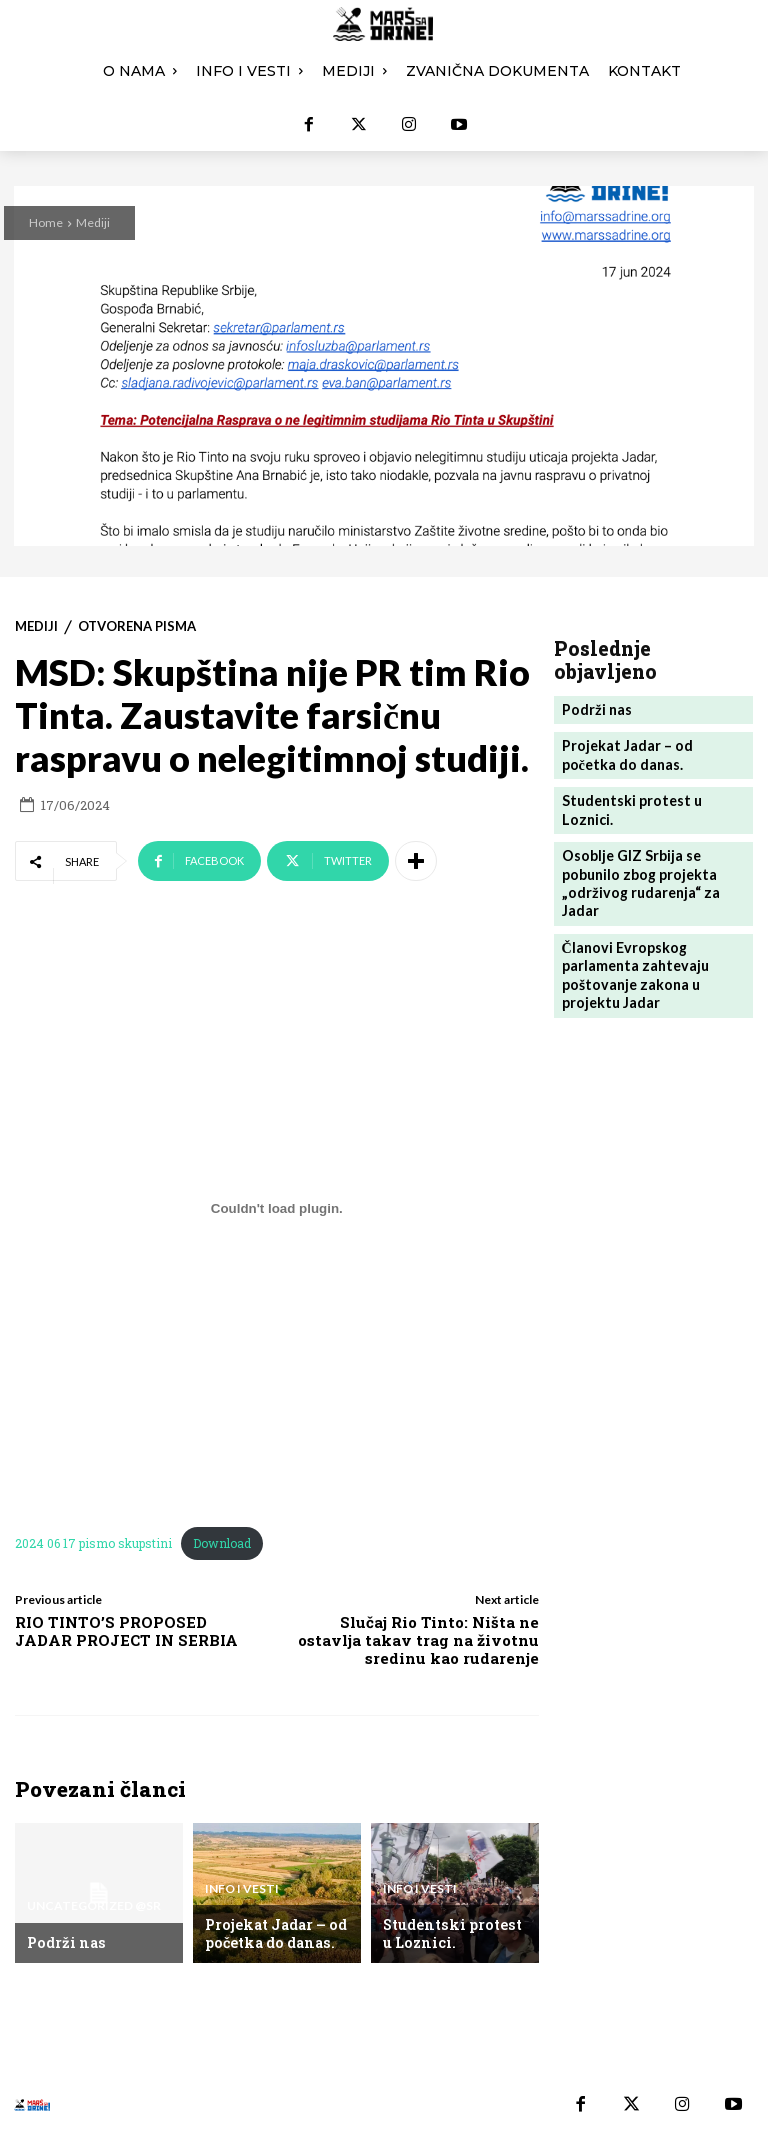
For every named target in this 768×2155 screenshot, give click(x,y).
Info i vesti (242, 1895)
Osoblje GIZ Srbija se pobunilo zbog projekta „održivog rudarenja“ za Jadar (635, 846)
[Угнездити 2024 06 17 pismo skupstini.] (277, 1208)
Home (46, 222)
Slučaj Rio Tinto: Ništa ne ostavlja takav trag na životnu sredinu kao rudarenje (418, 1640)
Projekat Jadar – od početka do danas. (271, 1935)
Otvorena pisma (137, 626)
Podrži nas (63, 1943)
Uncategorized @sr (94, 1911)
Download (222, 1543)
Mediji (93, 222)
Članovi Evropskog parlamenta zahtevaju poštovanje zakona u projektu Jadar (630, 932)
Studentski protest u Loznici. (453, 1935)
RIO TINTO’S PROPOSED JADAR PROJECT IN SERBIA (126, 1631)
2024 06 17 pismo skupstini (93, 1543)
